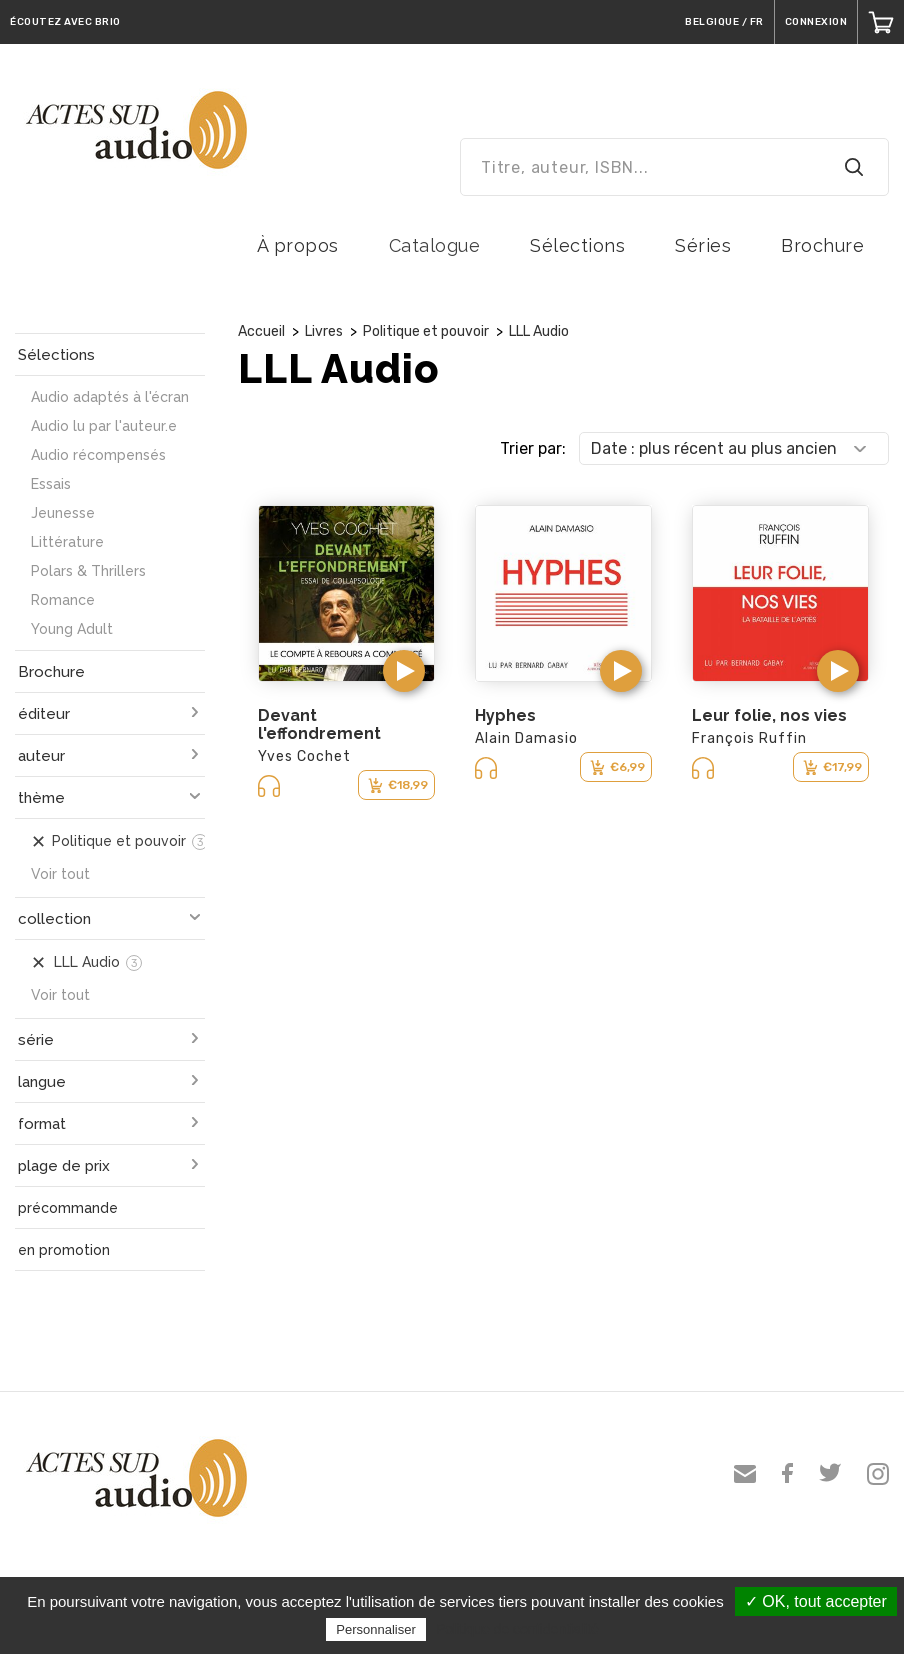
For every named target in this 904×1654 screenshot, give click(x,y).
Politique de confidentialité (517, 1629)
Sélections (577, 245)
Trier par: (533, 448)
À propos (298, 245)
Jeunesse (63, 513)
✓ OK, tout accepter (816, 1601)
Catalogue (435, 245)
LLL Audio (539, 331)
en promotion (64, 1250)
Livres (324, 331)
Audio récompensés (98, 455)
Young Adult (72, 629)
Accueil (261, 331)
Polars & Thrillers (88, 571)
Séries (703, 245)
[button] (404, 671)
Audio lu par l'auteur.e (104, 426)
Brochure (822, 245)
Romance (63, 600)
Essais (51, 484)
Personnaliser (376, 1629)
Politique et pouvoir (426, 331)
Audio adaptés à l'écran (110, 397)
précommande (68, 1208)
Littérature (67, 542)
